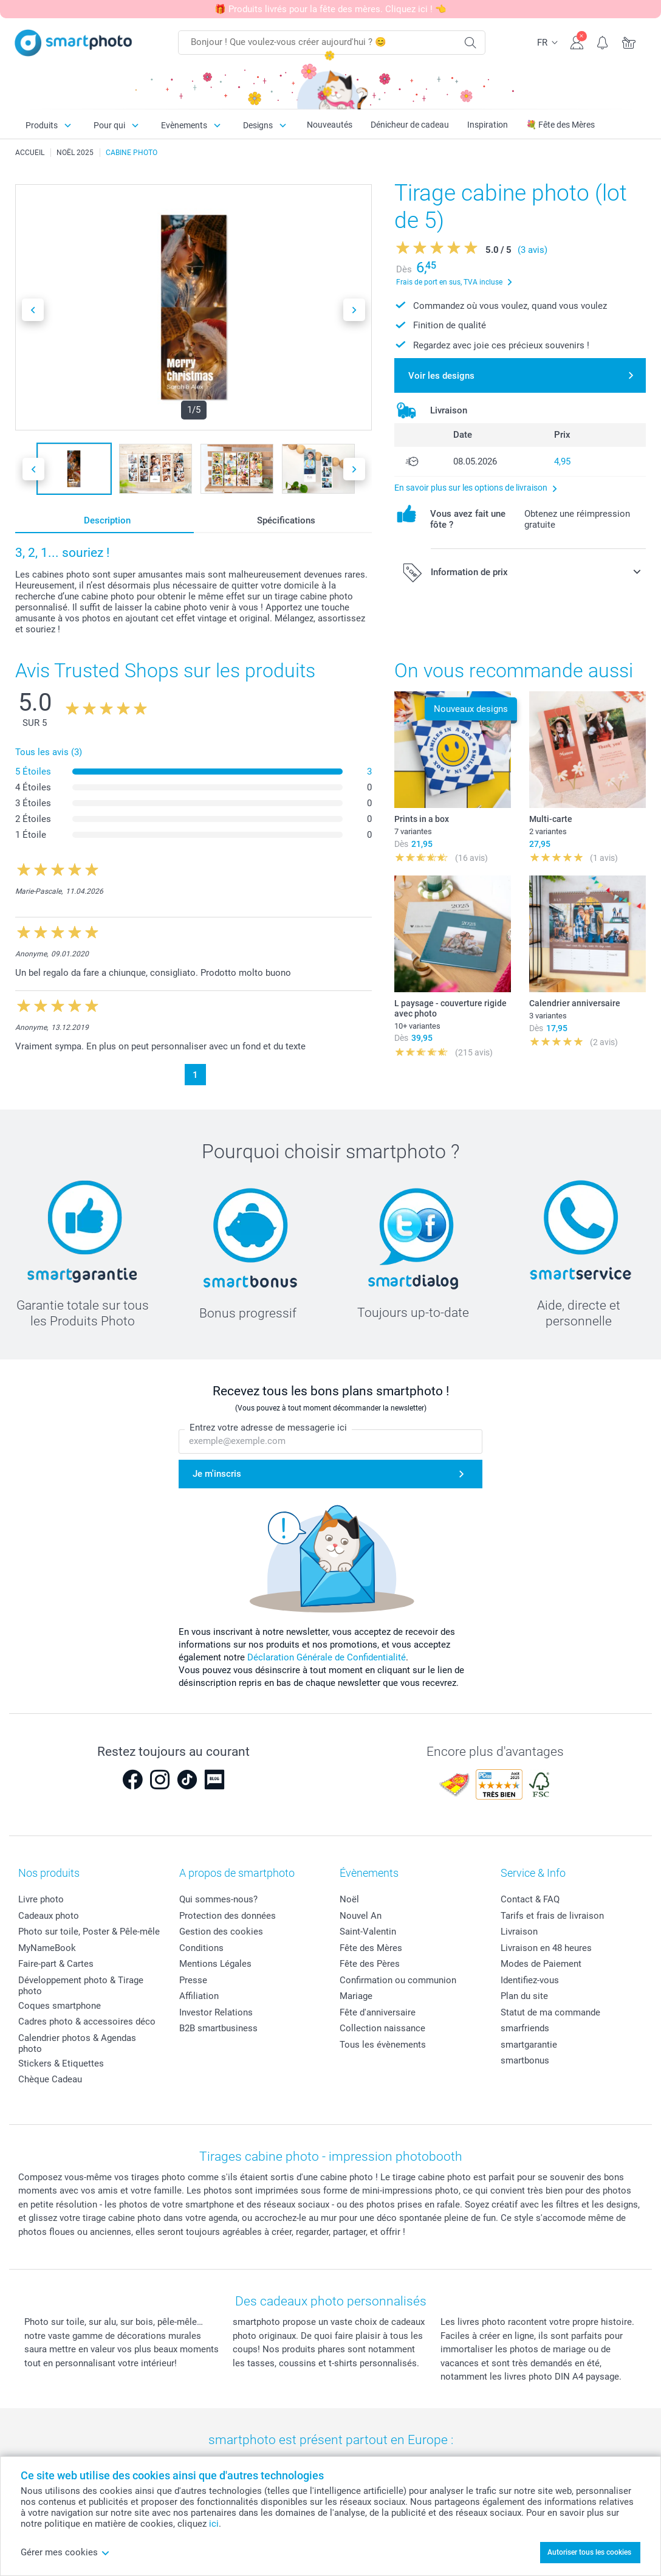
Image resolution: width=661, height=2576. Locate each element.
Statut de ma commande (550, 2012)
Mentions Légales (215, 1963)
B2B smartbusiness (218, 2028)
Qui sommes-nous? (218, 1899)
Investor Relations (216, 2012)
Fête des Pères (370, 1963)
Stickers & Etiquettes (61, 2063)
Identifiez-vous (530, 1980)
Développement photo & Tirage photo (80, 1986)
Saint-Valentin (368, 1931)
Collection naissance (382, 2028)
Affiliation (199, 1996)
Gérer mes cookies (65, 2552)
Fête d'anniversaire (378, 2012)
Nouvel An (361, 1915)
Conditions (201, 1947)
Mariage (356, 1996)
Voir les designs (441, 375)
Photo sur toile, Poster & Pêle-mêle (89, 1931)
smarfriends (525, 2028)
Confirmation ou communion (398, 1980)
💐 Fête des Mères (560, 124)
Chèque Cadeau (50, 2079)
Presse (193, 1980)
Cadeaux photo (48, 1915)
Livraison (519, 1931)
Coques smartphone (59, 2005)
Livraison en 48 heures (546, 1947)
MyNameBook (47, 1947)
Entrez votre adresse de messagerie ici (268, 1427)
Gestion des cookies (221, 1931)
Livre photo (41, 1899)
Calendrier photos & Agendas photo (77, 2043)
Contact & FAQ (530, 1899)
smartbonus (525, 2060)
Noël (349, 1899)
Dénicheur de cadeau (410, 124)
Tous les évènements (383, 2044)
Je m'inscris (217, 1473)
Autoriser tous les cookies (589, 2552)
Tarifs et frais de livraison (552, 1915)
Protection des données (227, 1915)
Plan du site (524, 1996)
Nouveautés (329, 124)
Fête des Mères (371, 1947)
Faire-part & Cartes (56, 1963)
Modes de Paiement (541, 1963)
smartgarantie (529, 2044)
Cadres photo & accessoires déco (87, 2021)
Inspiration (487, 124)
